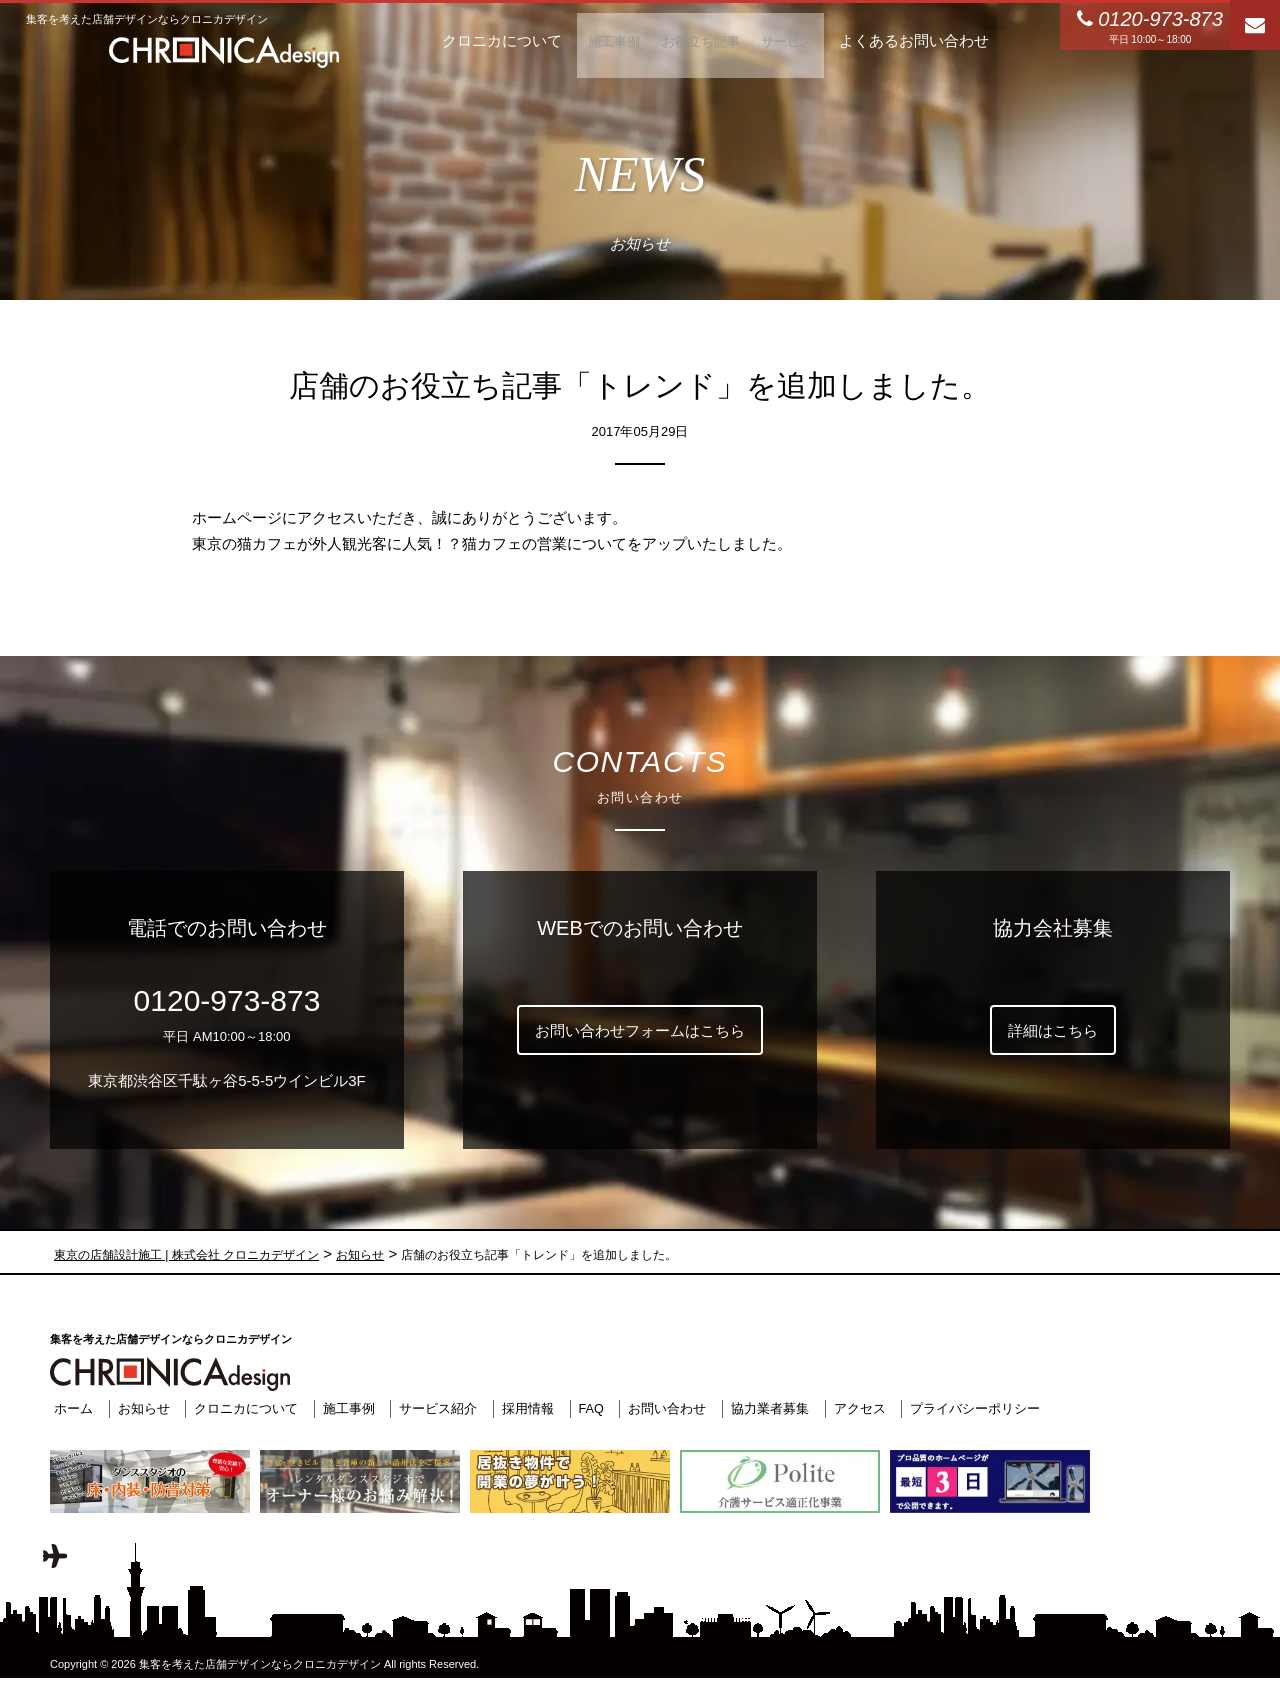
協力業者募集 (767, 1408)
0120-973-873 (227, 1000)
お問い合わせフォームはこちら (640, 1030)
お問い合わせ (664, 1408)
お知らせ (140, 1408)
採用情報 (524, 1408)
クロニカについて (242, 1408)
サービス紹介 (435, 1408)
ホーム (69, 1408)
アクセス (857, 1408)
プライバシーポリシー (972, 1408)
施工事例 (345, 1408)
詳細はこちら (1053, 1030)
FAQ (588, 1408)
